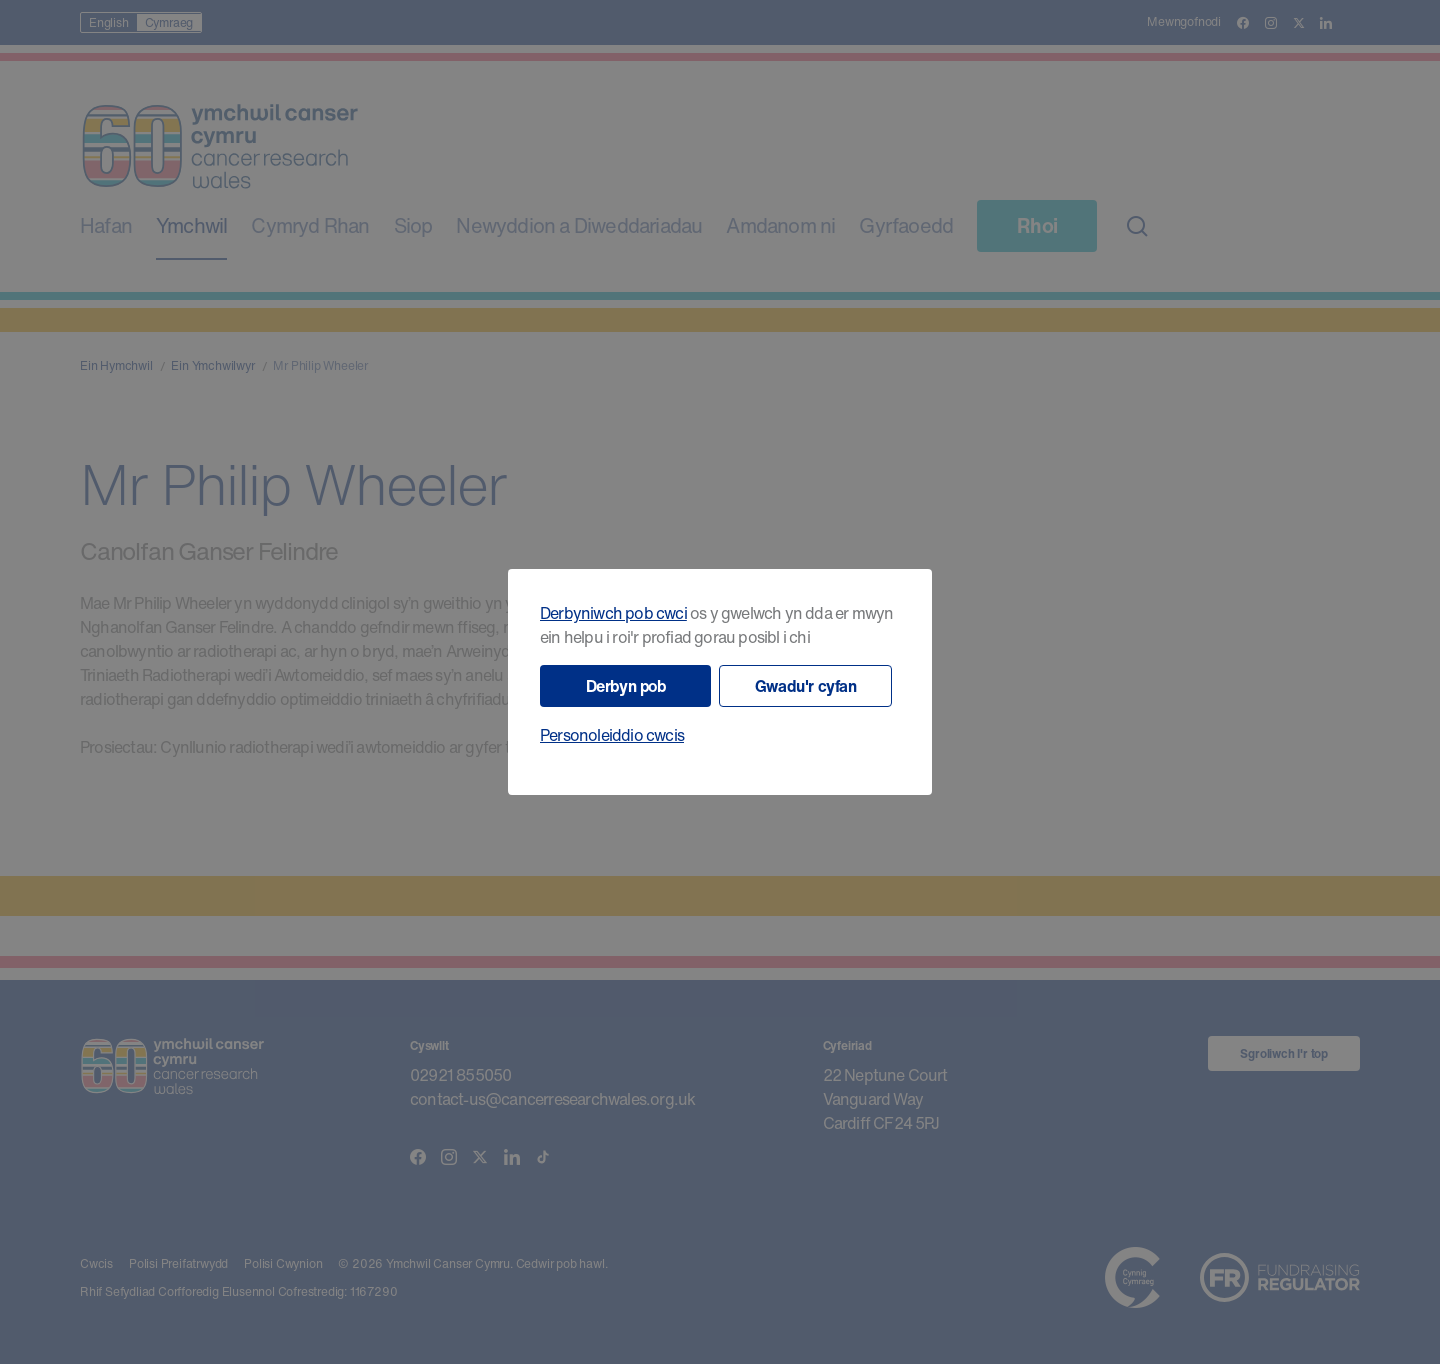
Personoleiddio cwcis (612, 735)
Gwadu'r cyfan (806, 686)
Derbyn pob (626, 686)
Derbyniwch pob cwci (613, 613)
